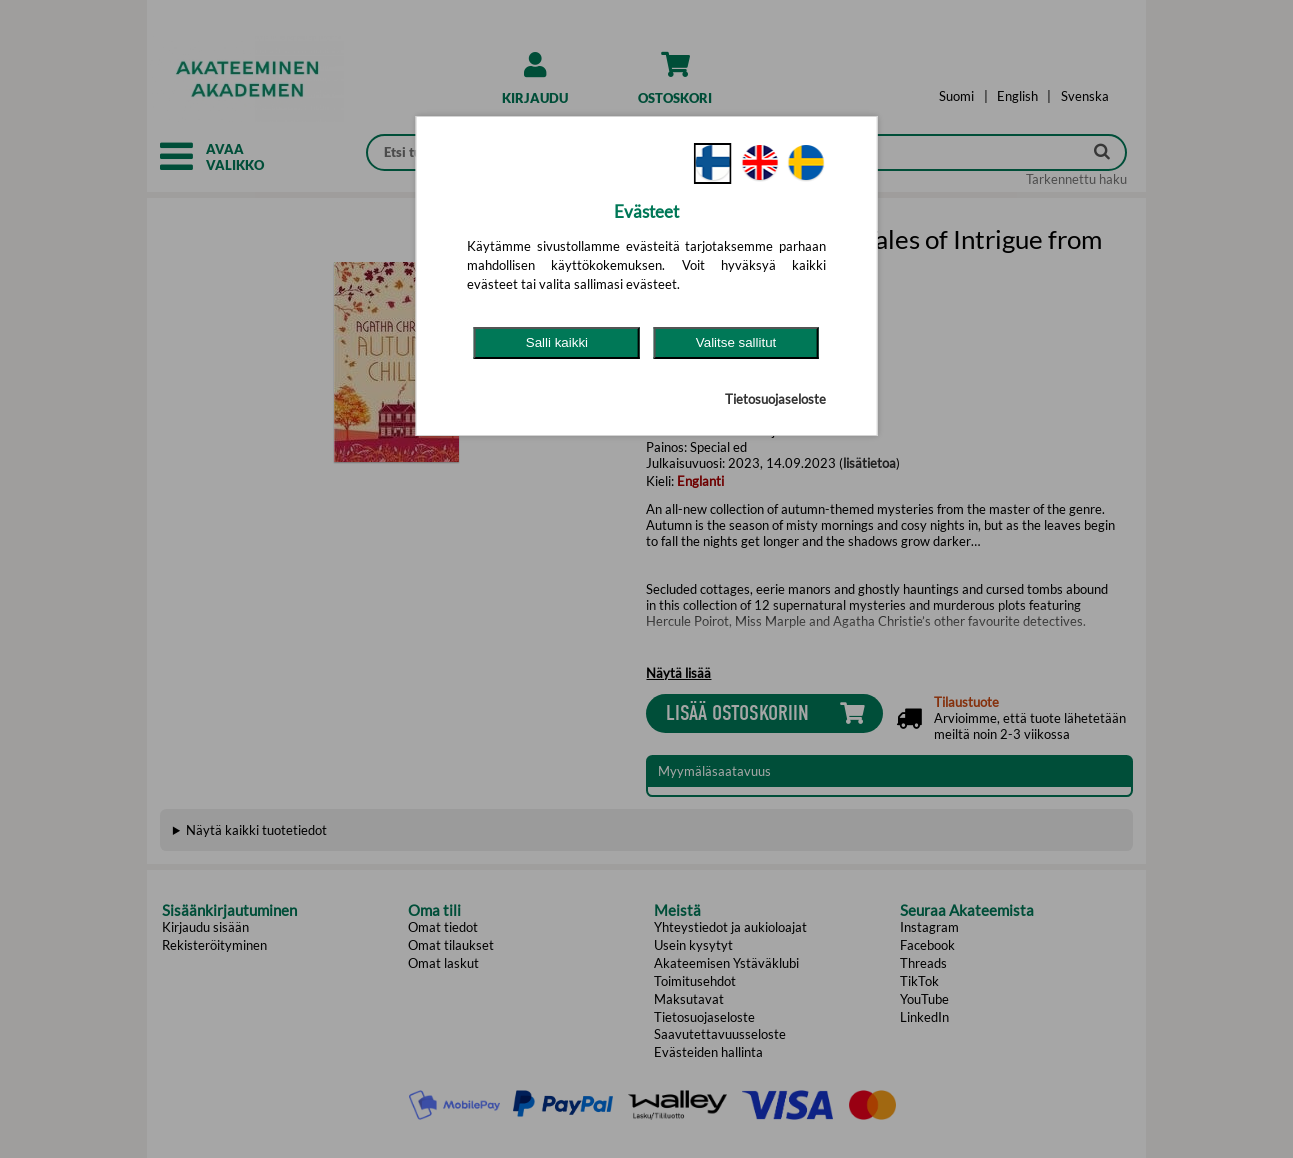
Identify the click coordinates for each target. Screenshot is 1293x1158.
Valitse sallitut (736, 342)
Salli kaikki (557, 342)
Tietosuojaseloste (775, 399)
